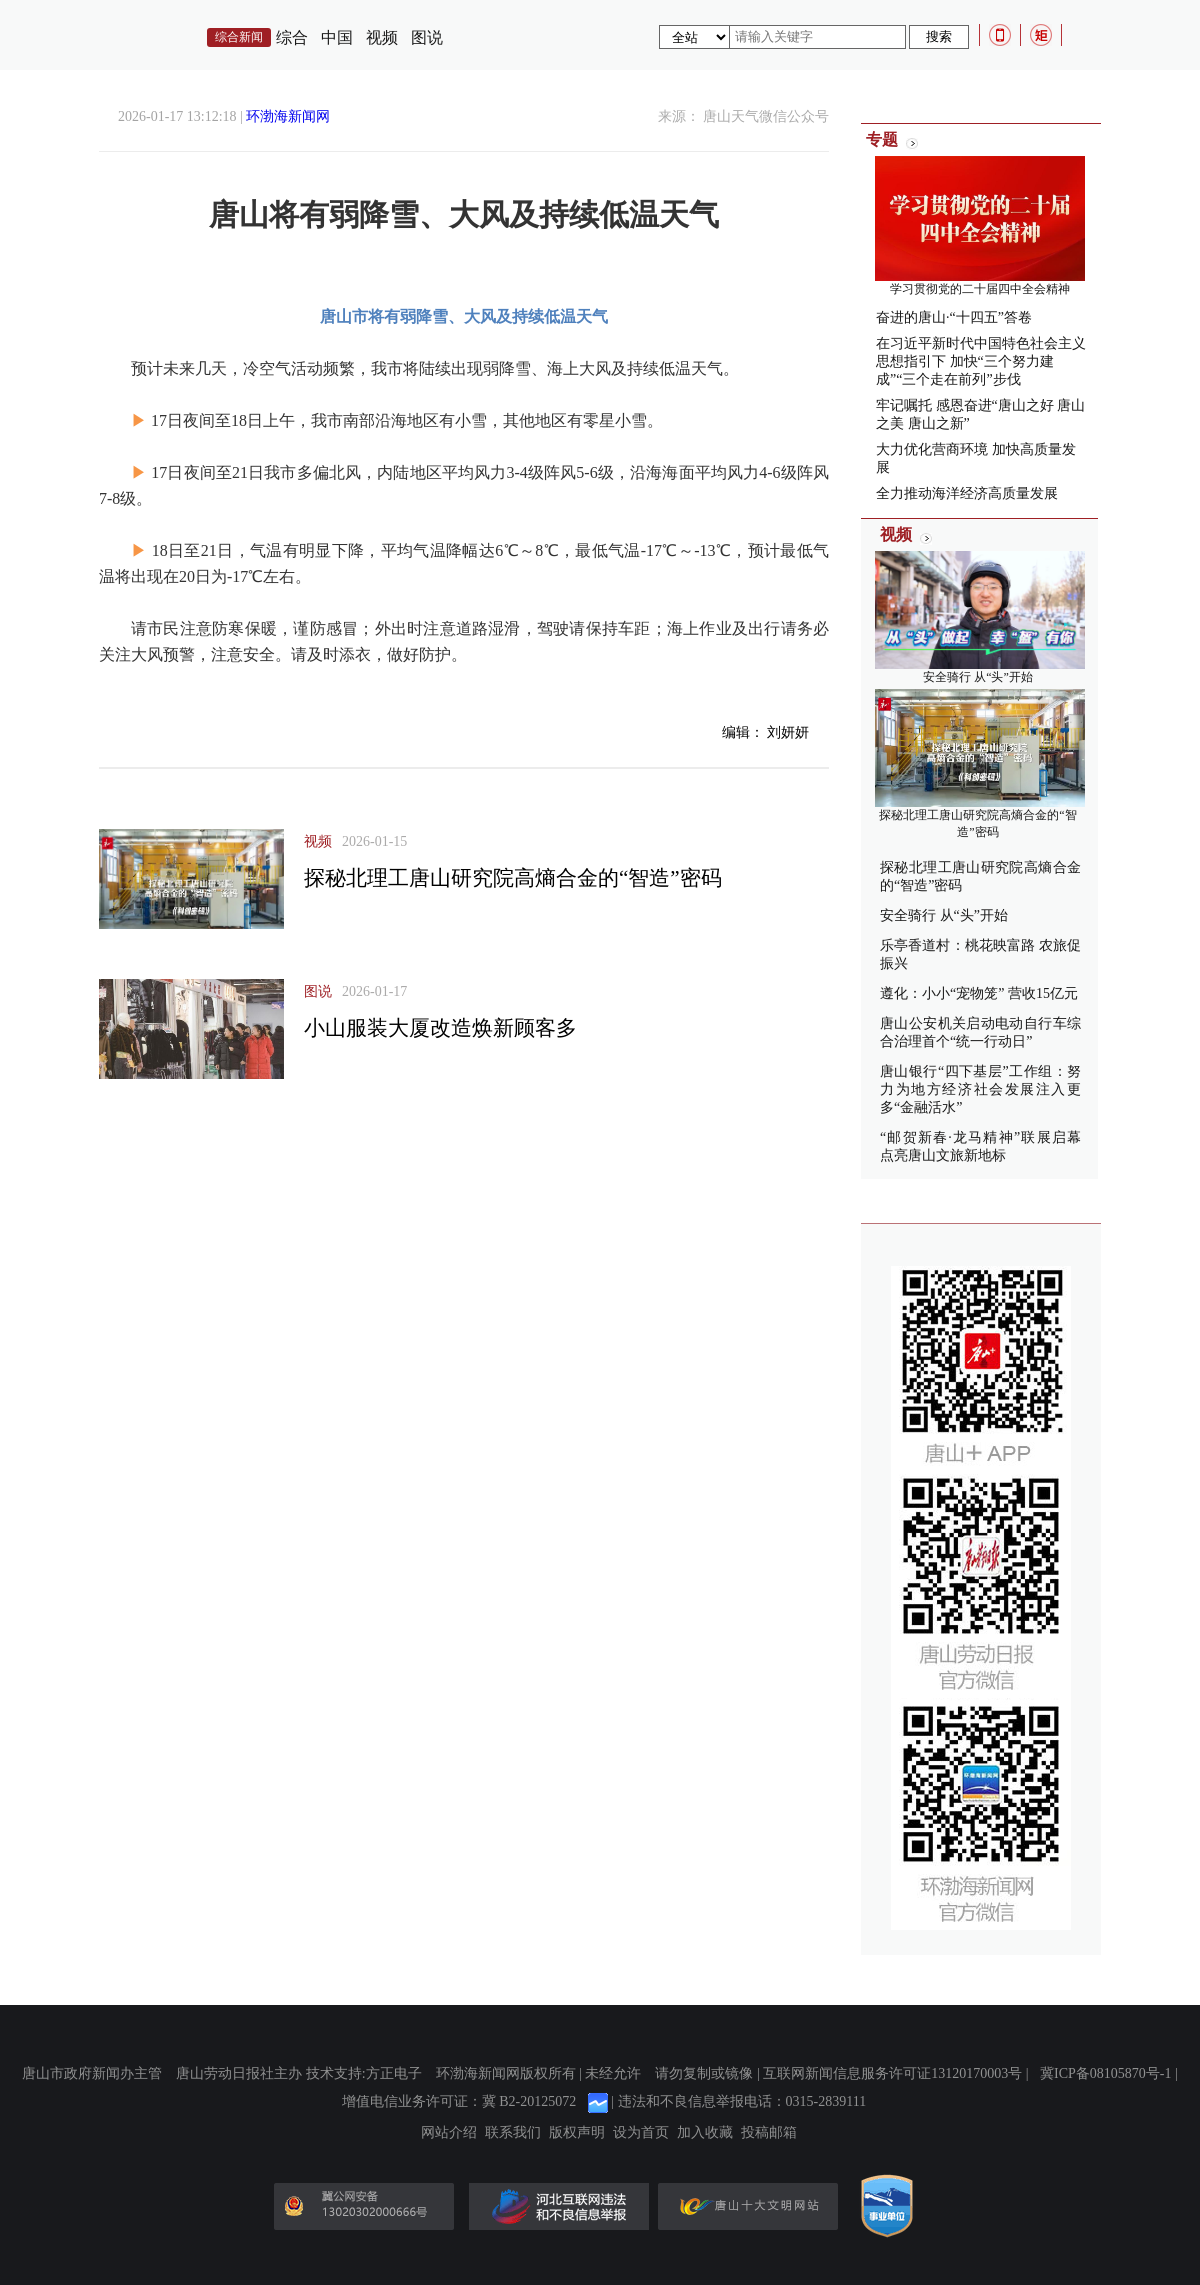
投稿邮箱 (769, 2133)
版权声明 (577, 2133)
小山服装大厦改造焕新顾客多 (440, 1028)
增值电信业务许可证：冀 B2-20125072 (459, 2101)
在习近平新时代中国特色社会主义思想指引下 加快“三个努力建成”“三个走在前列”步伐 (981, 361)
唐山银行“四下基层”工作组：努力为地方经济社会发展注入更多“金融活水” (980, 1089)
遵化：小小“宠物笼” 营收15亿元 (979, 993)
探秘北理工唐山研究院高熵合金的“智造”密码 (513, 878)
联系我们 (513, 2133)
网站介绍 (449, 2133)
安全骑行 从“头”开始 (978, 677)
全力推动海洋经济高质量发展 (967, 493)
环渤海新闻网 (288, 116)
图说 (427, 37)
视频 (382, 37)
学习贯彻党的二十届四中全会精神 (980, 289)
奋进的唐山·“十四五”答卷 (954, 317)
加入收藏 (705, 2133)
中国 (337, 37)
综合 (292, 37)
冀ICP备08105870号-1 (1105, 2073)
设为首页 (641, 2133)
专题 (882, 139)
